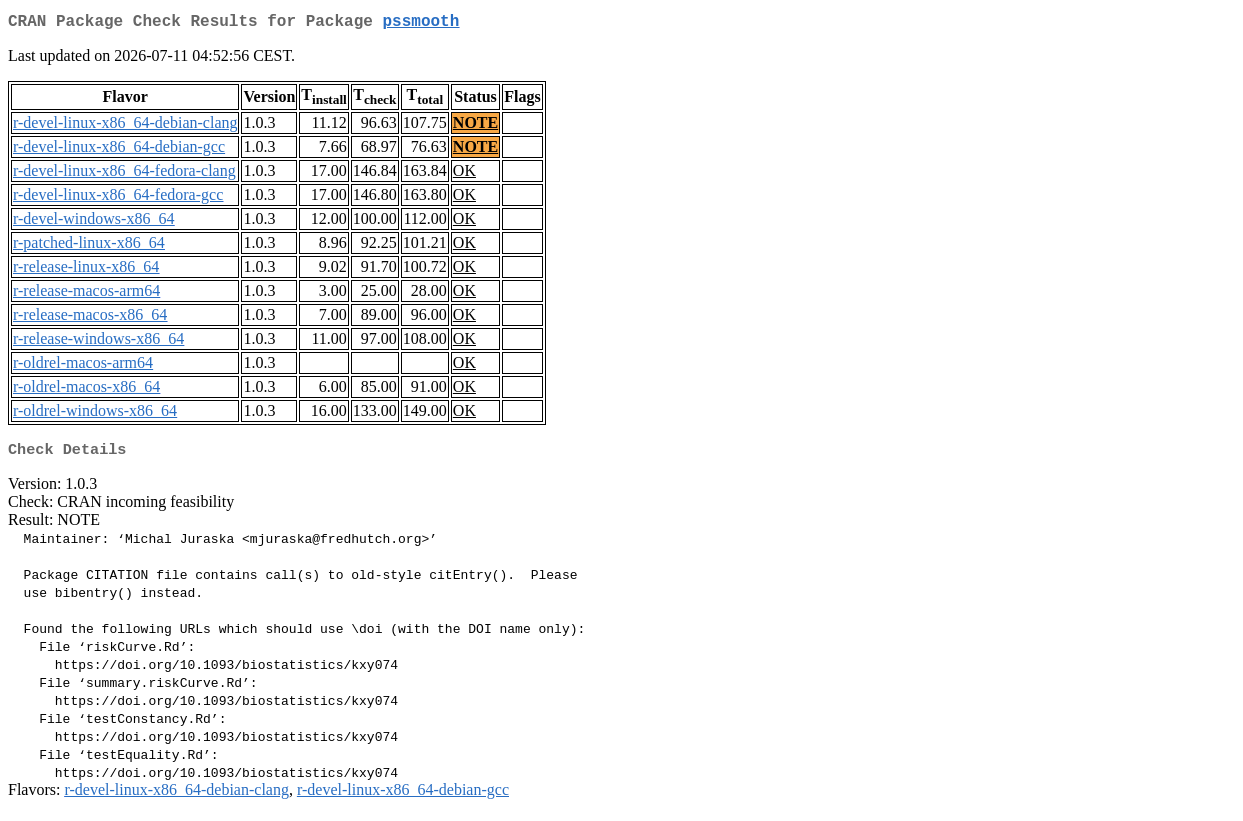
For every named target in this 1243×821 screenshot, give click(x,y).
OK (464, 174)
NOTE (475, 126)
